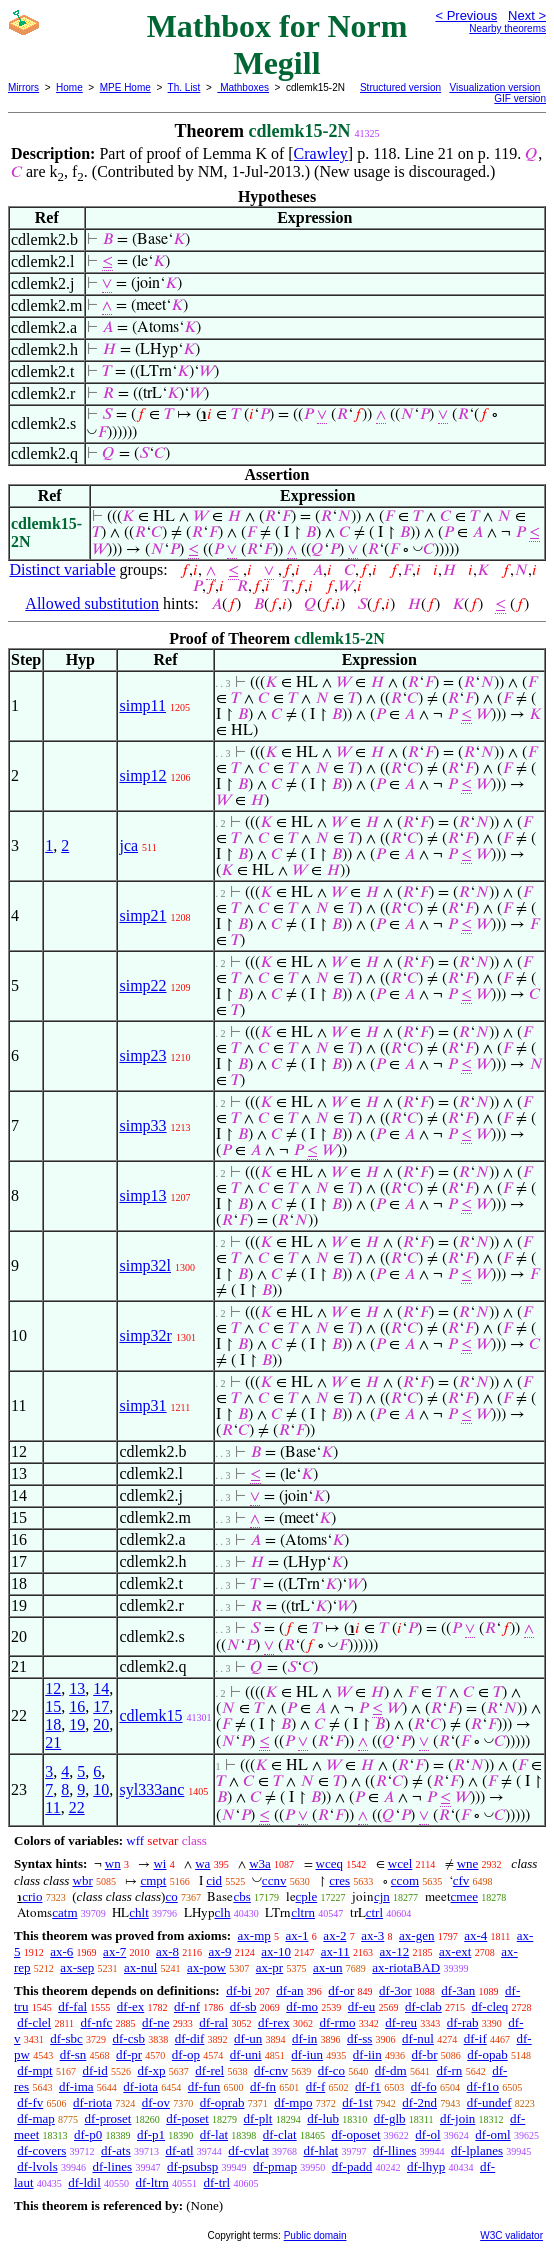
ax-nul (140, 1967)
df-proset (108, 2118)
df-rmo (337, 2022)
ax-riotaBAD (406, 1967)
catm (64, 1912)
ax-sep (77, 1967)
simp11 (142, 705)
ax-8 (167, 1951)
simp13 (142, 1195)
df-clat (280, 2134)
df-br (424, 2054)
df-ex (130, 2006)
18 (53, 1724)
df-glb (390, 2118)
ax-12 (395, 1951)
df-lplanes (477, 2150)
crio (32, 1896)
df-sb (243, 2006)
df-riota (92, 2102)
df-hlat (321, 2150)
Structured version (400, 87)
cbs (241, 1896)
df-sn (73, 2054)
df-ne (155, 2022)
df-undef (489, 2102)
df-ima (76, 2086)
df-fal (72, 2006)
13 (77, 1688)
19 (77, 1724)
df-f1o (482, 2086)
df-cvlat (248, 2150)
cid (214, 1880)
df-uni (246, 2054)
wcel (400, 1863)
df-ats (116, 2150)
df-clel (34, 2022)
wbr (83, 1880)
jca (128, 845)
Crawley (321, 153)
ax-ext (455, 1951)
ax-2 (334, 1935)
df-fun (204, 2086)
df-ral (213, 2022)
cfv (461, 1880)
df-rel (209, 2070)
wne (468, 1863)
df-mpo (293, 2102)
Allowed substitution (92, 603)
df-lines (112, 2166)
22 (77, 1807)
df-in (304, 2038)
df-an (289, 1990)
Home (69, 87)
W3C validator (511, 2235)
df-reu (401, 2022)
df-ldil (84, 2182)
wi (159, 1863)
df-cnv (271, 2070)
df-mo (302, 2006)
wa (202, 1863)
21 (53, 1742)
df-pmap (275, 2166)
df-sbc (66, 2038)
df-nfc (97, 2022)
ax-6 (61, 1951)
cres (339, 1880)
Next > (527, 15)
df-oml (492, 2134)
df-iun (307, 2054)
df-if (475, 2038)
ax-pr (269, 1967)
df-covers (41, 2150)
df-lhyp (426, 2166)
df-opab (487, 2054)
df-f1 (368, 2086)
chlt (139, 1912)
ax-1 (297, 1935)
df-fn (263, 2086)
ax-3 (372, 1935)
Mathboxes (243, 87)
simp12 (142, 775)
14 (101, 1688)
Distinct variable (62, 569)
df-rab (463, 2022)
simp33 (142, 1125)
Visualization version (494, 87)
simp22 (142, 985)
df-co (331, 2070)
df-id (94, 2070)
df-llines (394, 2150)
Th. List (184, 87)
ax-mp (254, 1935)
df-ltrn (152, 2182)
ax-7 (114, 1951)
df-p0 (88, 2134)
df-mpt (34, 2070)
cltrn (303, 1912)
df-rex (274, 2022)
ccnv (274, 1880)
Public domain (315, 2235)
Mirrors (23, 87)
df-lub (323, 2118)
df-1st (357, 2102)
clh (223, 1912)
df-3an (458, 1990)
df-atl (179, 2150)
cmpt (153, 1880)
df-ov (156, 2102)
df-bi (238, 1990)
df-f (316, 2086)
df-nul (418, 2038)
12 (53, 1688)
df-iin (367, 2054)
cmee (464, 1896)
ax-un (328, 1967)
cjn (382, 1896)
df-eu (361, 2006)
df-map (36, 2118)
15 (53, 1706)
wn (113, 1863)
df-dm (391, 2070)
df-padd (352, 2166)
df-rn (449, 2070)
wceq (329, 1863)
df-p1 (151, 2134)
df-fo (424, 2086)
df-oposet (355, 2134)
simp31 (142, 1405)
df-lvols (37, 2166)
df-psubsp (192, 2166)
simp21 (142, 915)
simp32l (145, 1265)
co (171, 1896)
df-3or (395, 1990)
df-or (341, 1990)
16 (77, 1706)
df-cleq (490, 2006)
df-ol (427, 2134)
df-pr (129, 2054)
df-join (457, 2118)
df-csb (129, 2038)
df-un (248, 2038)
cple (307, 1896)
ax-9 (219, 1951)
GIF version (520, 98)
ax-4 (475, 1935)
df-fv (30, 2102)
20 (101, 1724)
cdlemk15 (150, 1715)
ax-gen (416, 1935)
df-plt (258, 2118)
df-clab (423, 2006)
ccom (405, 1880)
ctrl (374, 1912)
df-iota (140, 2086)
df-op (186, 2054)
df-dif (190, 2038)
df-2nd (419, 2102)
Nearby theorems (507, 28)
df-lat (214, 2134)
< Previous (466, 15)
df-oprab (222, 2102)
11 (52, 1807)
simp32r (145, 1335)
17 (101, 1706)
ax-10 (276, 1951)
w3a (260, 1863)
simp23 (142, 1055)
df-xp (151, 2070)
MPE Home (125, 87)
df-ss (359, 2038)
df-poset (187, 2118)
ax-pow (206, 1967)
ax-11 (335, 1951)
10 (101, 1789)
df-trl (216, 2182)
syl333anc (151, 1789)
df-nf (187, 2006)
